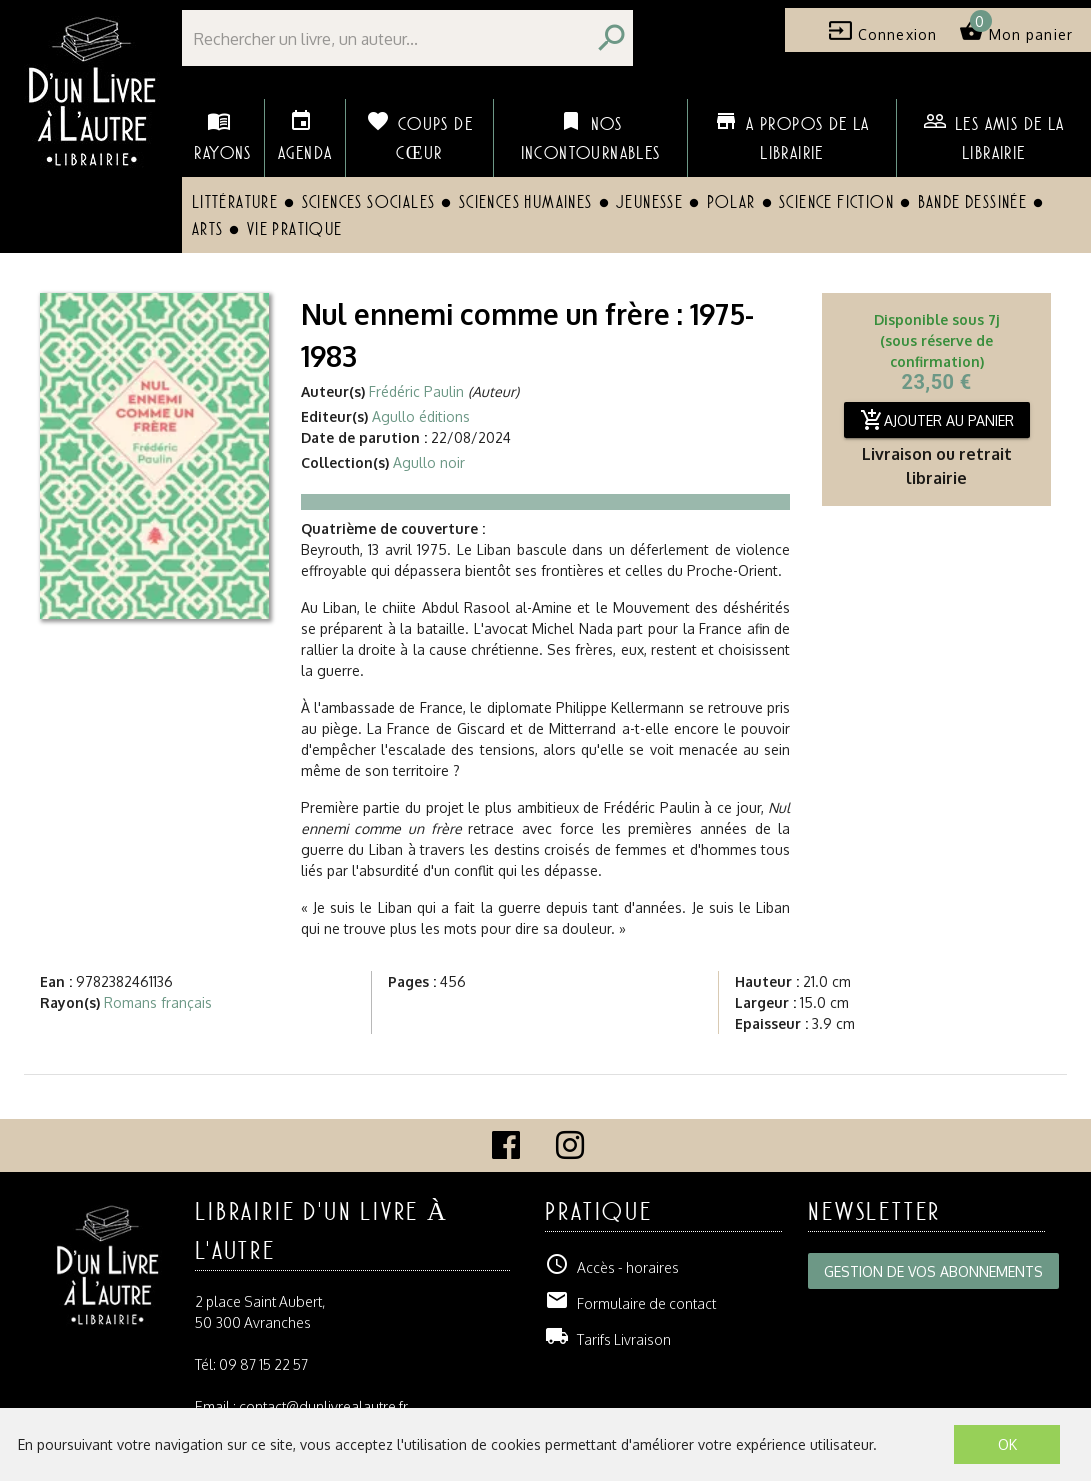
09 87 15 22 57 (263, 1364)
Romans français (158, 1002)
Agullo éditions (421, 416)
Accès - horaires (612, 1267)
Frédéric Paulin (416, 391)
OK (1007, 1444)
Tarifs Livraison (608, 1339)
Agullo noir (429, 462)
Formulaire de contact (630, 1303)
